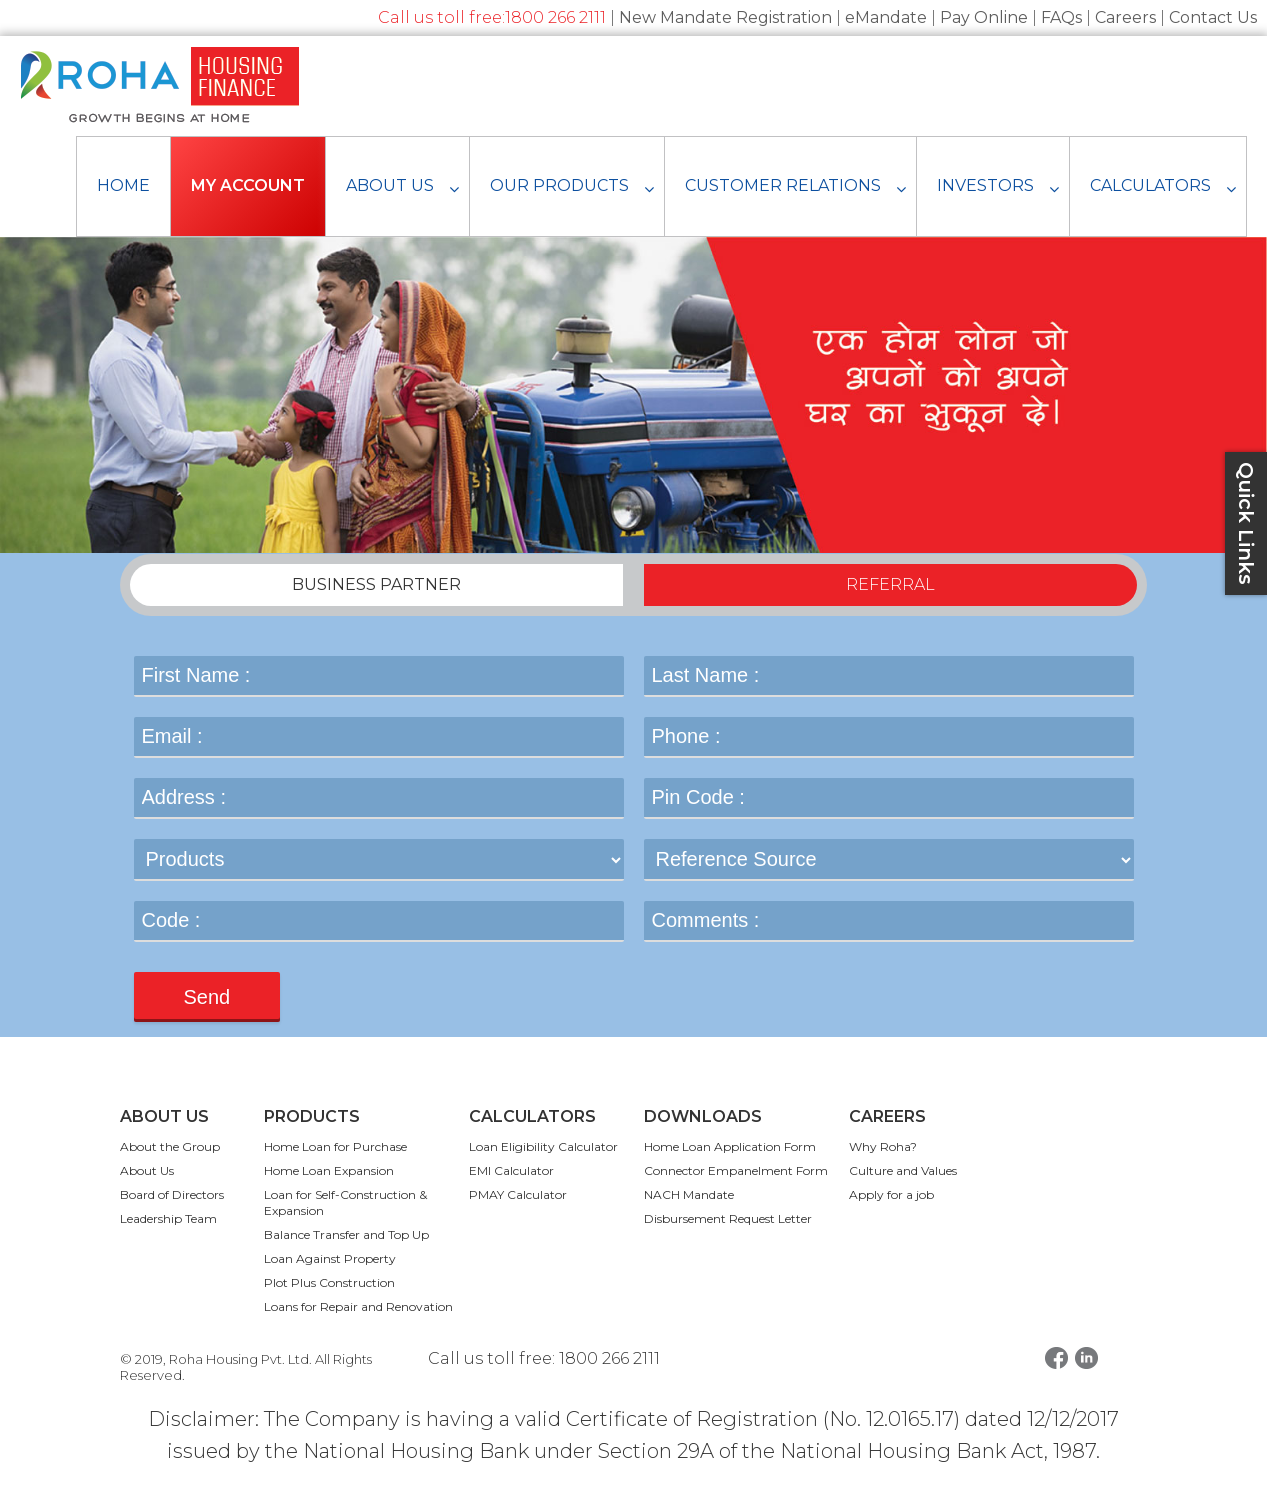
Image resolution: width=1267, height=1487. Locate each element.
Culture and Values (903, 1170)
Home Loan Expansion (329, 1170)
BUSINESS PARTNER (376, 584)
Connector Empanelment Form (736, 1170)
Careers (1125, 17)
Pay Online (984, 17)
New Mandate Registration (725, 17)
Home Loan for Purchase (335, 1146)
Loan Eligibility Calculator (543, 1146)
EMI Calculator (511, 1170)
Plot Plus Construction (329, 1282)
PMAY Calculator (518, 1194)
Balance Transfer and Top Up (346, 1234)
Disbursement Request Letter (728, 1218)
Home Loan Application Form (730, 1146)
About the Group (170, 1146)
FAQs (1061, 17)
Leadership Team (168, 1218)
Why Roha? (883, 1146)
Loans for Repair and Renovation (358, 1306)
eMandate (886, 17)
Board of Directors (172, 1194)
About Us (147, 1170)
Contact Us (1213, 17)
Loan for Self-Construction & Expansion (345, 1202)
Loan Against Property (330, 1258)
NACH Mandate (689, 1194)
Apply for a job (891, 1194)
